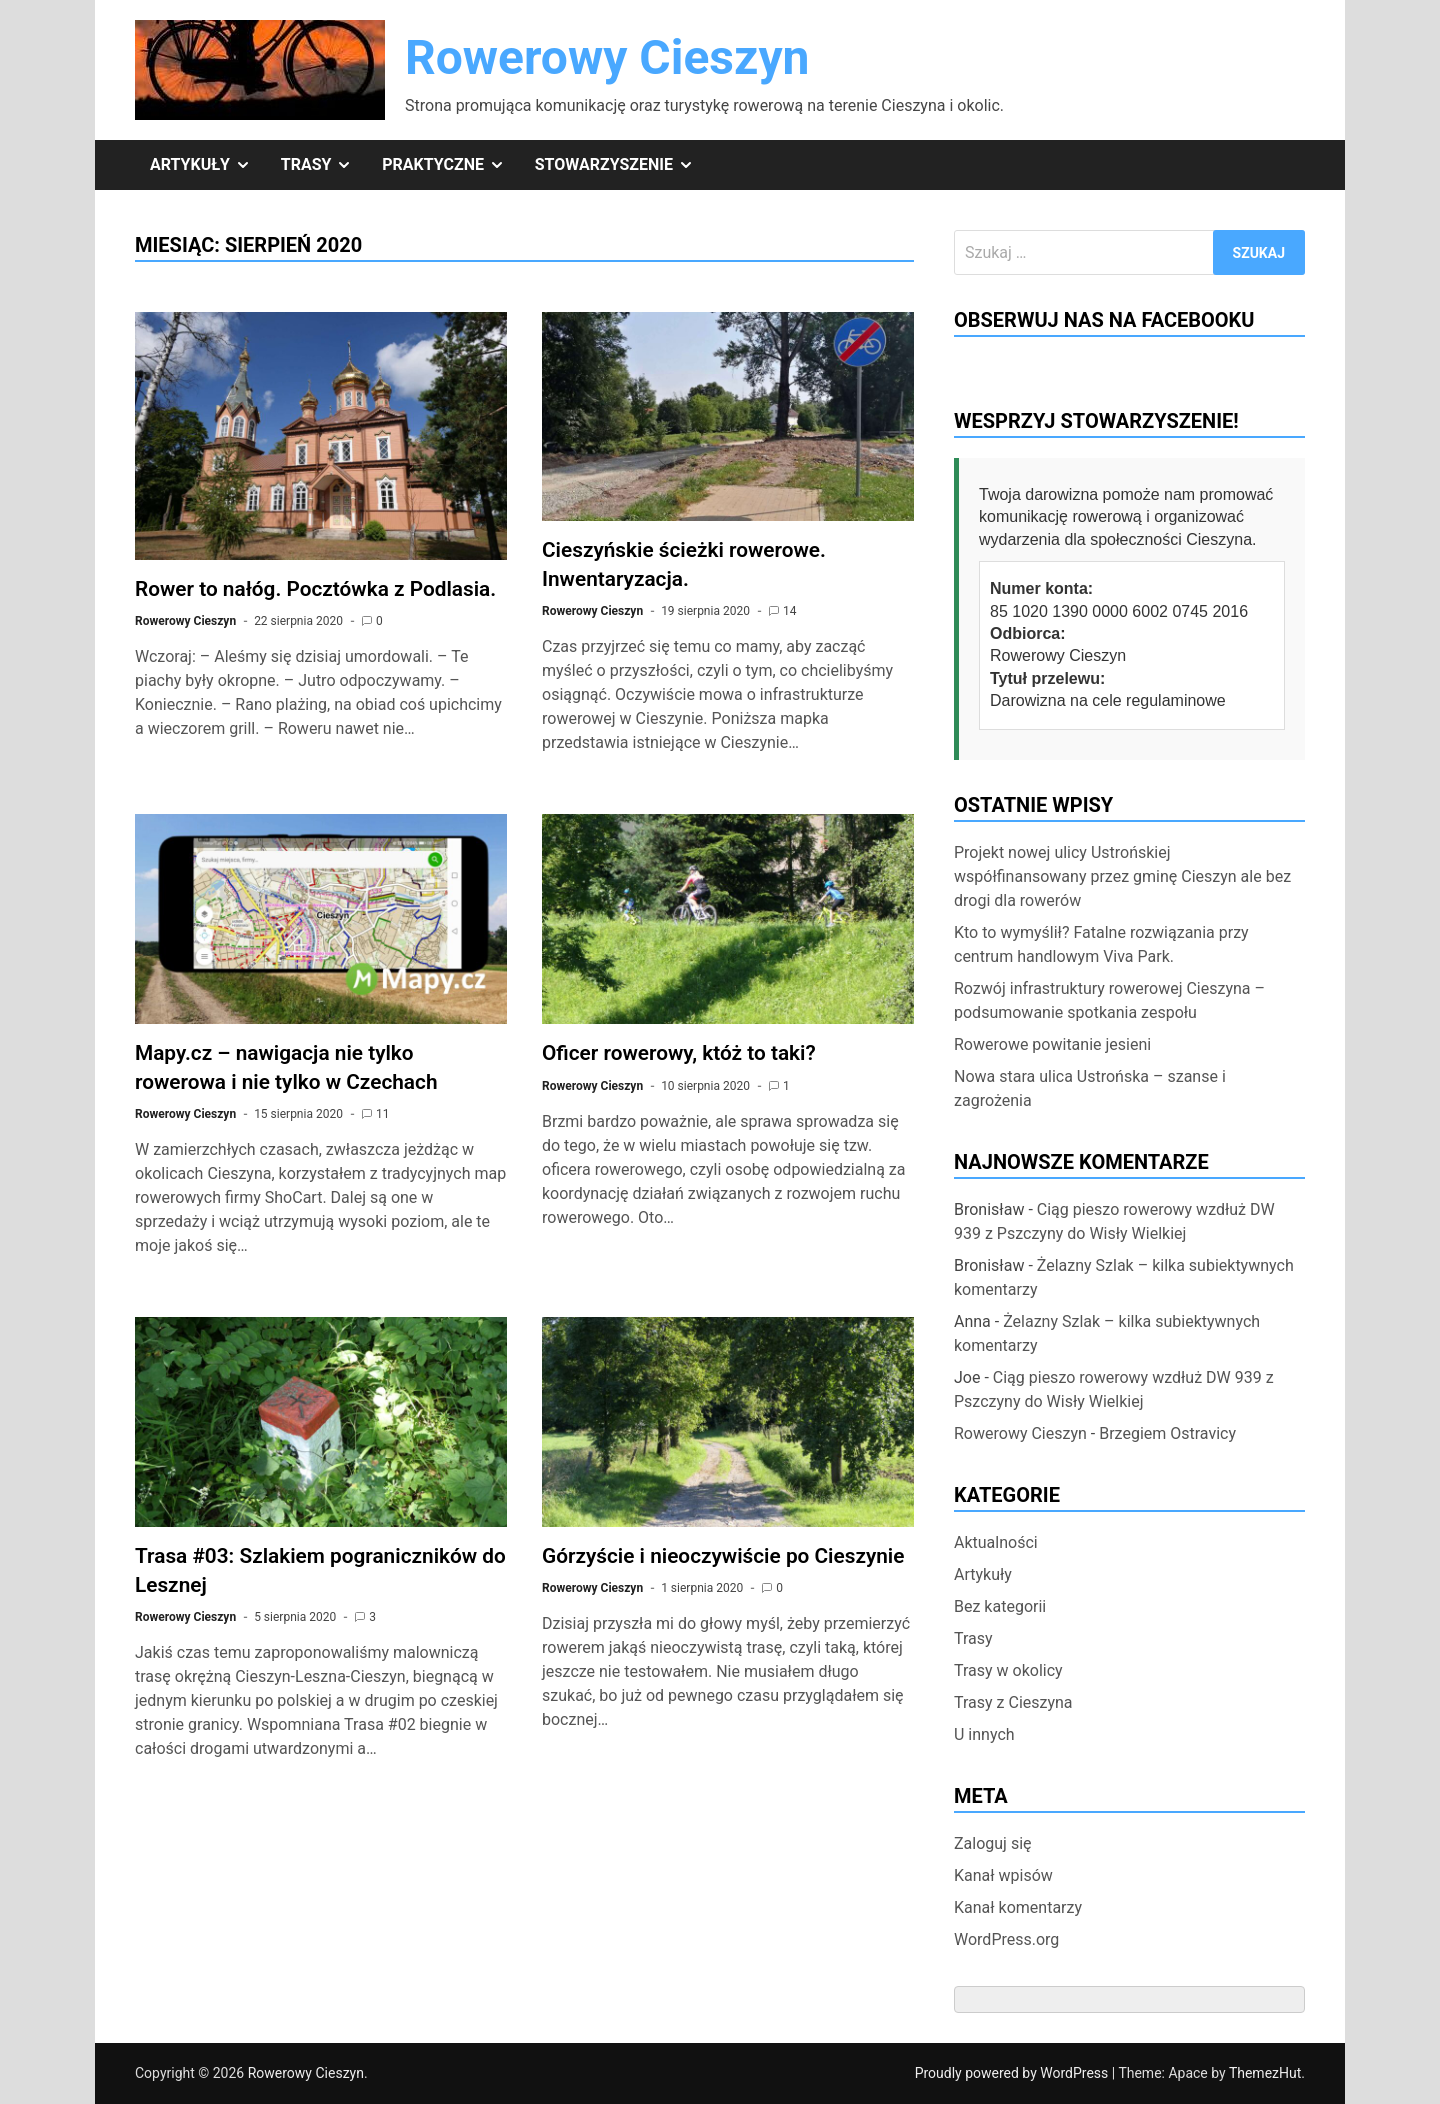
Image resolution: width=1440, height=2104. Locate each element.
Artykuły (208, 165)
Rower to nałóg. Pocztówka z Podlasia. (315, 589)
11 (383, 1114)
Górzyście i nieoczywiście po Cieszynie (723, 1556)
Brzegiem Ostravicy (1167, 1433)
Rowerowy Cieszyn (607, 57)
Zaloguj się (993, 1843)
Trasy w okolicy (1008, 1670)
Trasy (324, 165)
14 (790, 611)
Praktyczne (450, 165)
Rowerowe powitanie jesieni (1052, 1044)
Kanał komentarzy (1018, 1907)
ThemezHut (1265, 2073)
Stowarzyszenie (622, 165)
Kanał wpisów (1003, 1875)
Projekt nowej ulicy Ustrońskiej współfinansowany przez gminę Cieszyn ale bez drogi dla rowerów (1122, 876)
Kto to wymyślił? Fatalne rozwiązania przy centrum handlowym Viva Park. (1101, 944)
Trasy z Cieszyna (1013, 1702)
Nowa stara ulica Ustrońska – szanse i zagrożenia (1090, 1088)
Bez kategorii (1000, 1606)
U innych (984, 1734)
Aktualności (996, 1542)
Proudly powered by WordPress (1013, 2073)
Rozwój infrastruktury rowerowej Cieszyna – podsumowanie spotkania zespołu (1109, 1000)
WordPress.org (1006, 1939)
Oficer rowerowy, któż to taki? (679, 1053)
